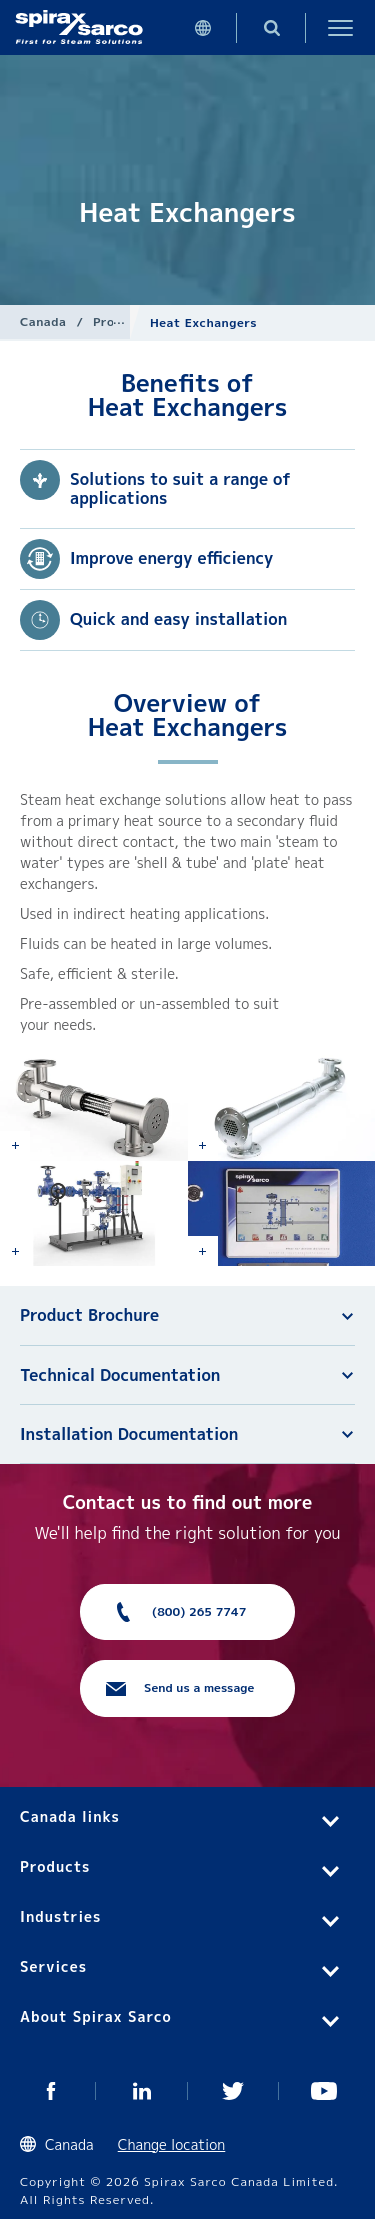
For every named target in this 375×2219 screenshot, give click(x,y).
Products (121, 321)
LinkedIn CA (141, 2091)
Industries (60, 1916)
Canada (43, 321)
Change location (172, 2144)
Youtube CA (324, 2091)
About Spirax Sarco (96, 2016)
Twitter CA (233, 2091)
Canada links (70, 1816)
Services (53, 1966)
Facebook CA (50, 2091)
